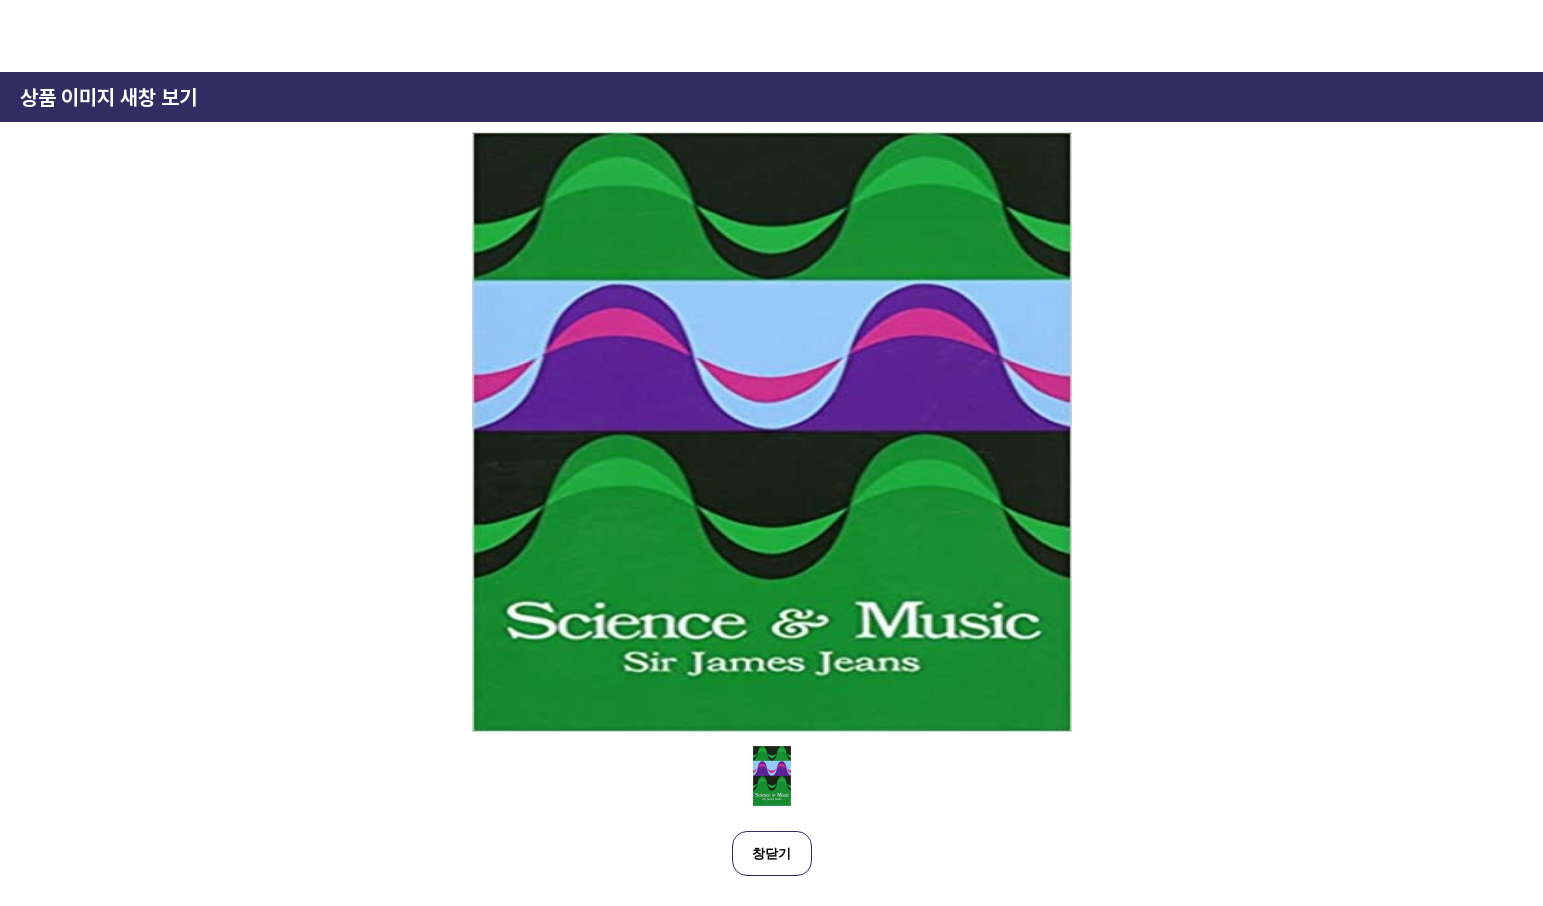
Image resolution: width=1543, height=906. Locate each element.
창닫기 (771, 853)
